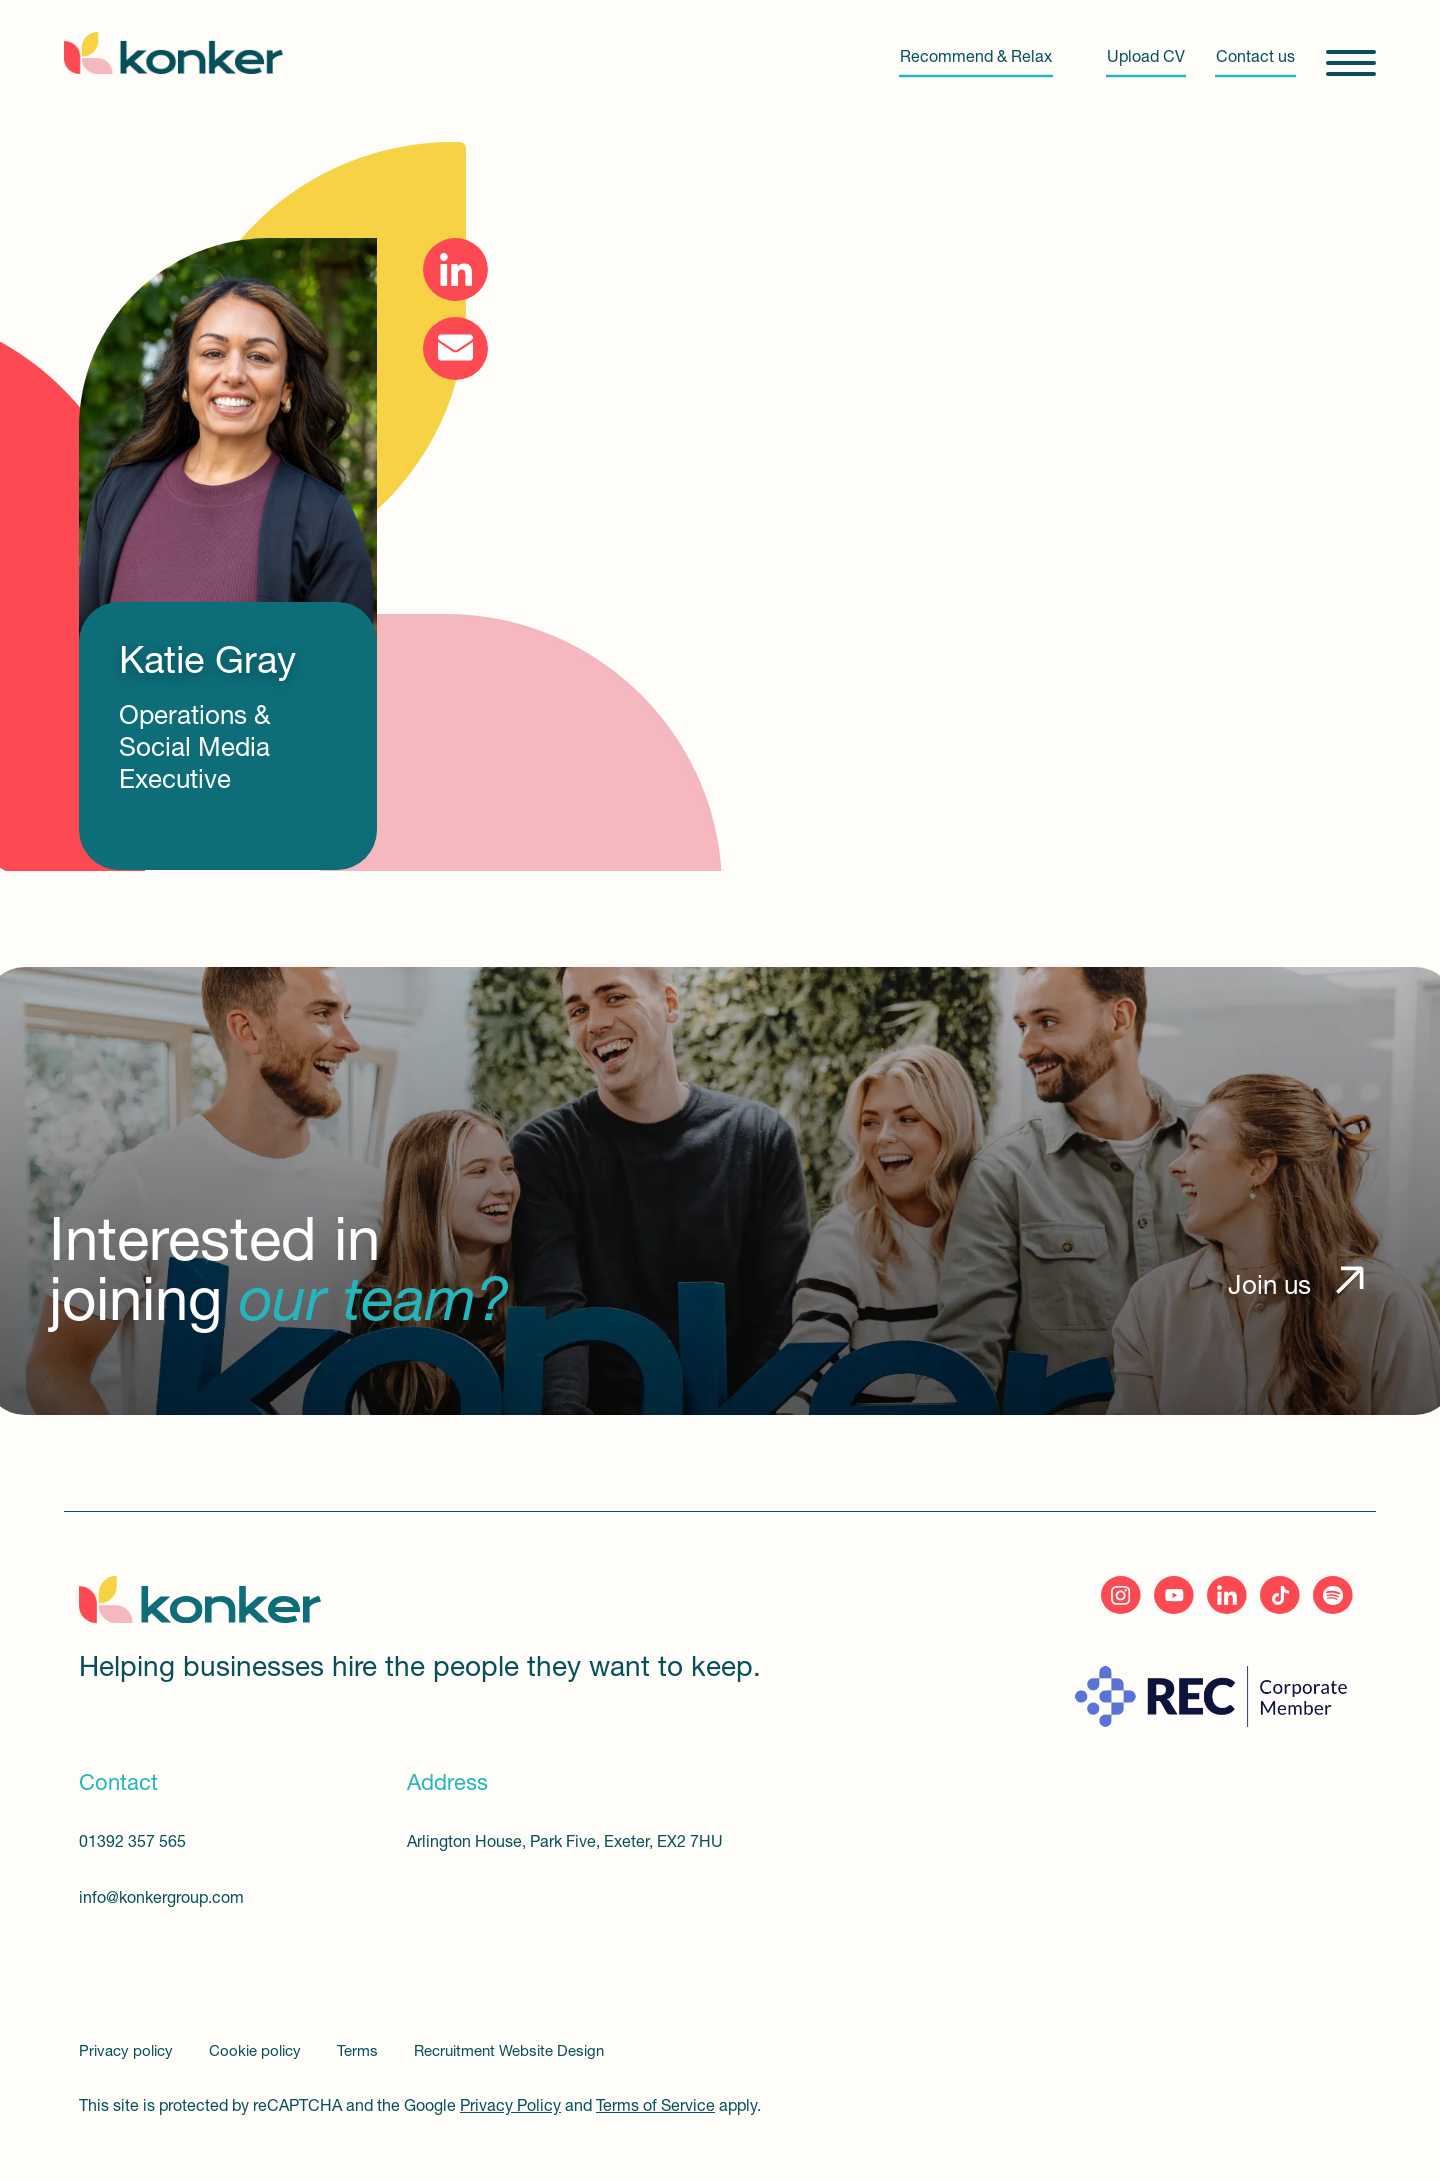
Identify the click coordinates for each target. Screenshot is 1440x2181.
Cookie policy (257, 2052)
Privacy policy (128, 2052)
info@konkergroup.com (161, 1899)
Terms (359, 2052)
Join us (1269, 1287)
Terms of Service (655, 2107)
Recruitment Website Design (509, 2052)
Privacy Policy (510, 2107)
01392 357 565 (132, 1843)
